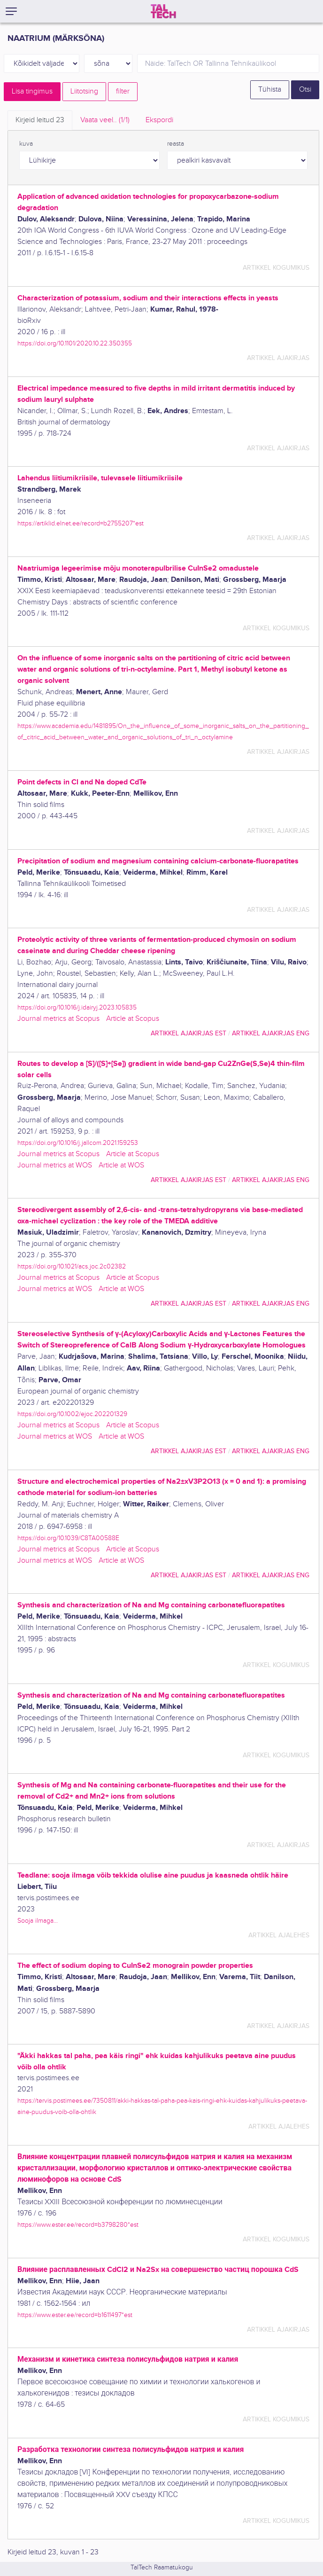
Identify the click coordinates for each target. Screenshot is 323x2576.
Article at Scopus (132, 1018)
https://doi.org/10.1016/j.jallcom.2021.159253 (77, 1143)
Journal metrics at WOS (54, 1165)
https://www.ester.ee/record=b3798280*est (77, 2225)
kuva (26, 144)
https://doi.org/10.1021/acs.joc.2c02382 (71, 1266)
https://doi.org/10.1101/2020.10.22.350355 (74, 343)
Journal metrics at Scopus (58, 1018)
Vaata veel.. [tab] (105, 120)
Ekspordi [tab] (159, 120)
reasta (175, 144)
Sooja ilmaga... (37, 1921)
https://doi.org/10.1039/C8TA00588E (68, 1538)
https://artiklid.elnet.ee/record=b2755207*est (80, 523)
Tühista (269, 89)
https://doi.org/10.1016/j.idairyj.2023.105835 (77, 1007)
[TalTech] (163, 11)
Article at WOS (121, 1165)
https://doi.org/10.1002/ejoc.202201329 (72, 1414)
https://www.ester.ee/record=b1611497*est (74, 2315)
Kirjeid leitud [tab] (39, 120)
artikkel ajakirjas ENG (270, 1033)
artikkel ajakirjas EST (188, 1033)
